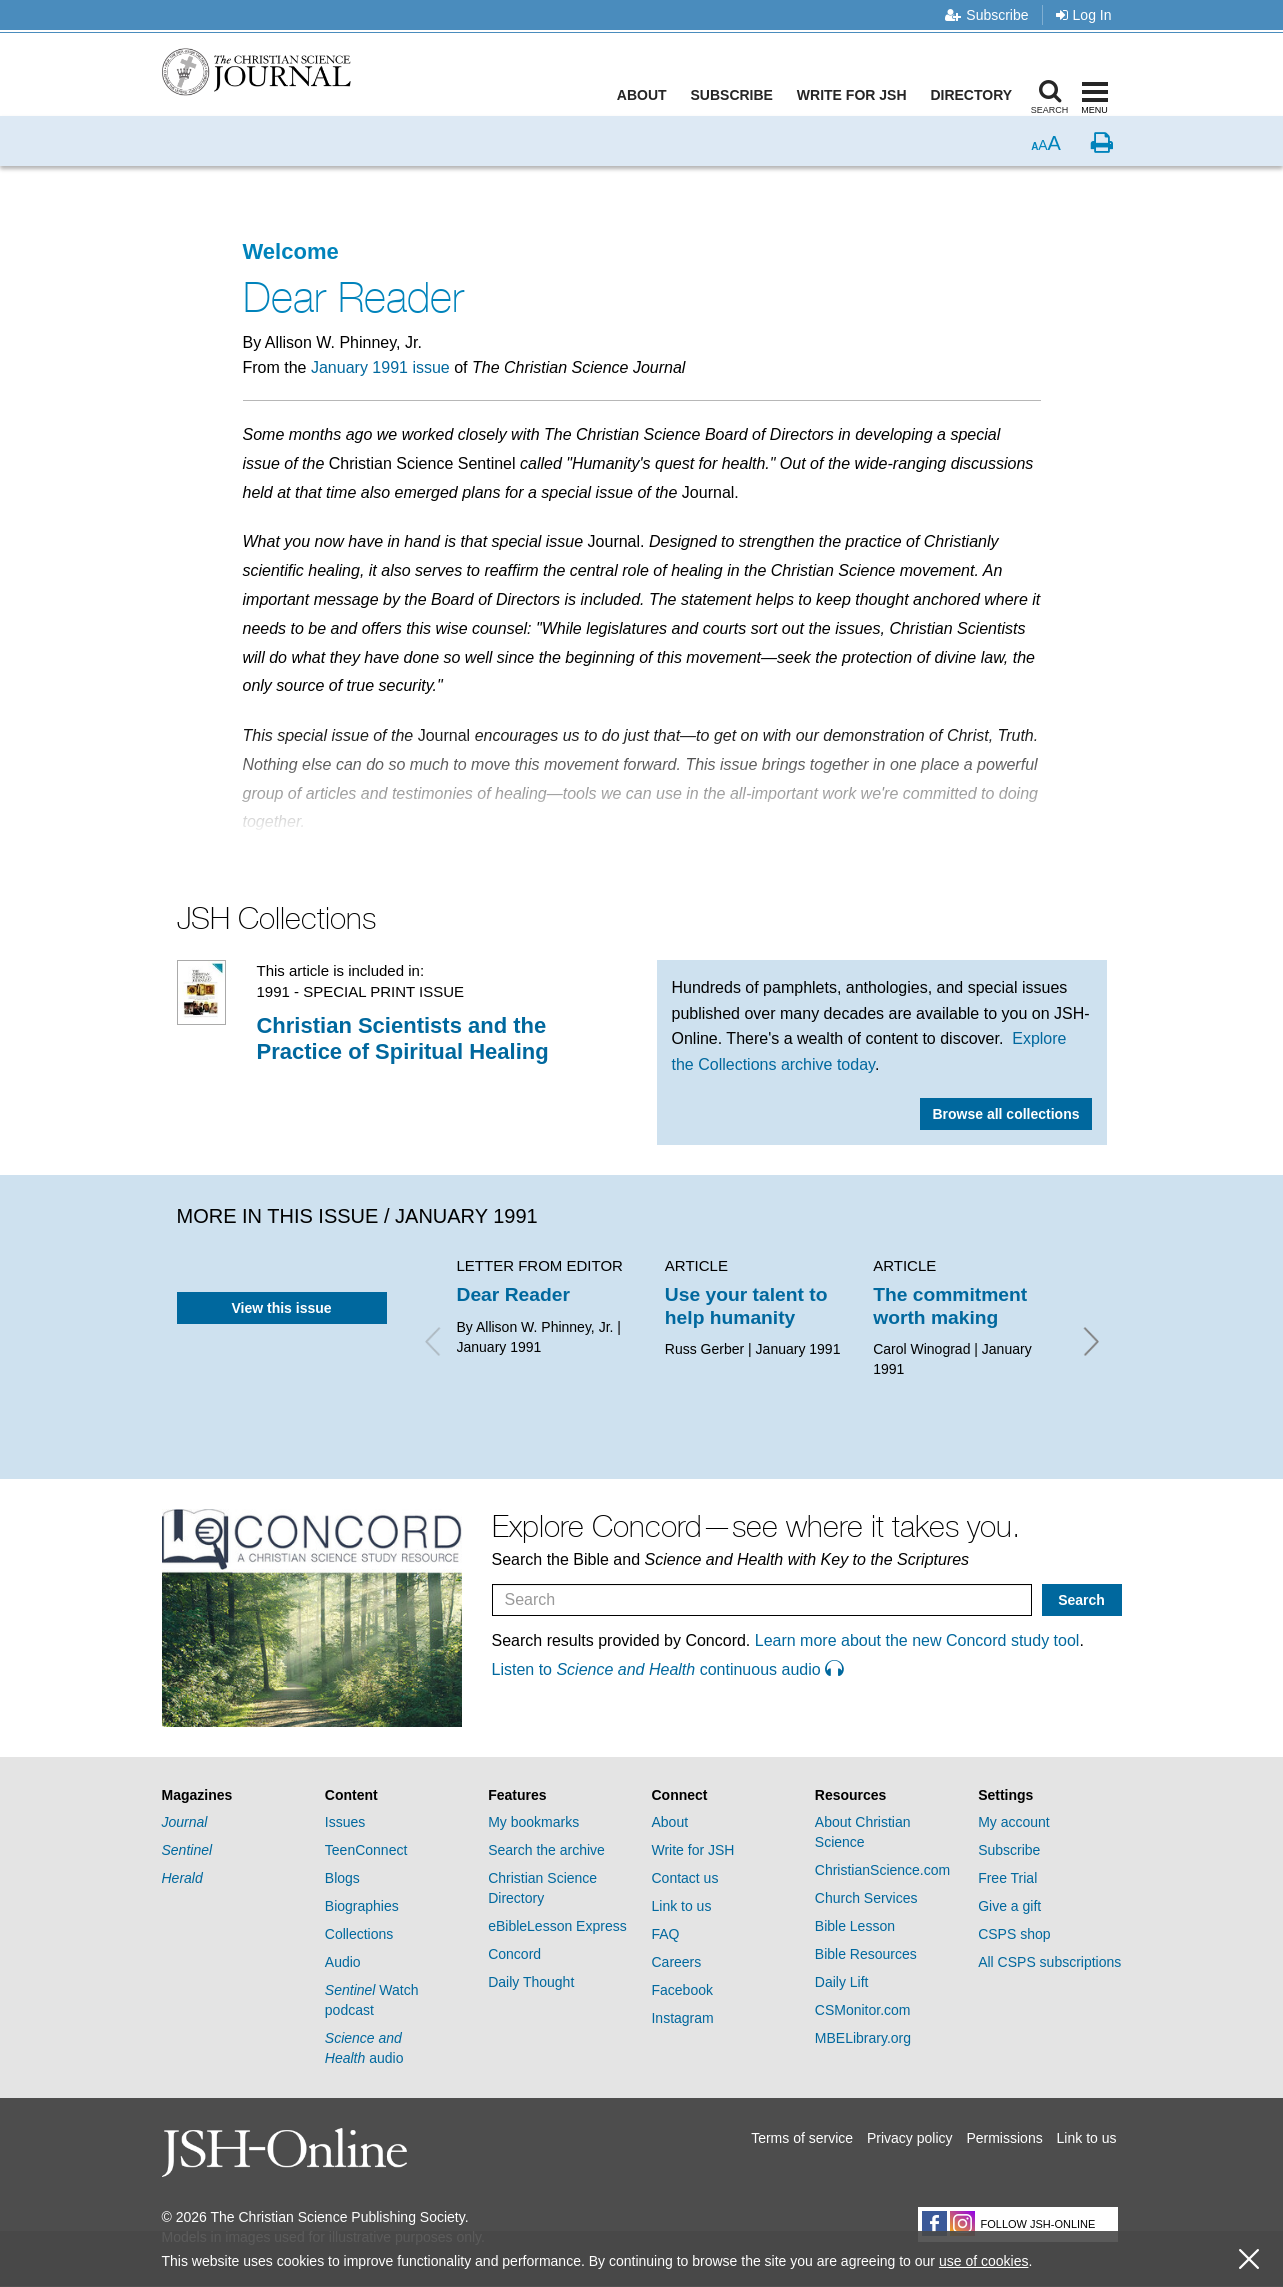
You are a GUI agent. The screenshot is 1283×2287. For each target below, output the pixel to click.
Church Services (866, 1898)
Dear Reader (513, 1294)
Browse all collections (1005, 1114)
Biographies (362, 1906)
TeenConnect (366, 1850)
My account (1014, 1822)
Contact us (684, 1878)
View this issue (281, 1308)
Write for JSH (856, 95)
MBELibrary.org (863, 2038)
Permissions (1004, 2138)
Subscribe (986, 15)
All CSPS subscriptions (1049, 1962)
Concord (514, 1954)
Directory (976, 95)
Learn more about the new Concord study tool (917, 1640)
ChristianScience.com (882, 1870)
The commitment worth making (950, 1305)
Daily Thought (531, 1982)
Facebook (681, 1990)
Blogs (342, 1878)
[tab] (233, 1795)
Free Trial (1007, 1878)
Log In (1084, 15)
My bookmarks (533, 1822)
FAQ (665, 1934)
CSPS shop (1014, 1934)
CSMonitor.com (863, 2010)
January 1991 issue (380, 367)
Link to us (681, 1906)
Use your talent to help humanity (746, 1305)
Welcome (291, 251)
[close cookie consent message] (1249, 2259)
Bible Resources (866, 1954)
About (646, 95)
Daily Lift (842, 1982)
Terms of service (802, 2138)
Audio (343, 1962)
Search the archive (546, 1850)
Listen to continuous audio (668, 1669)
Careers (676, 1962)
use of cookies (984, 2261)
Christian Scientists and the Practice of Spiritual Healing (402, 1038)
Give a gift (1009, 1906)
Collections (359, 1934)
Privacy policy (910, 2138)
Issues (345, 1822)
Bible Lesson (855, 1926)
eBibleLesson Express (557, 1926)
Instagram (682, 2018)
